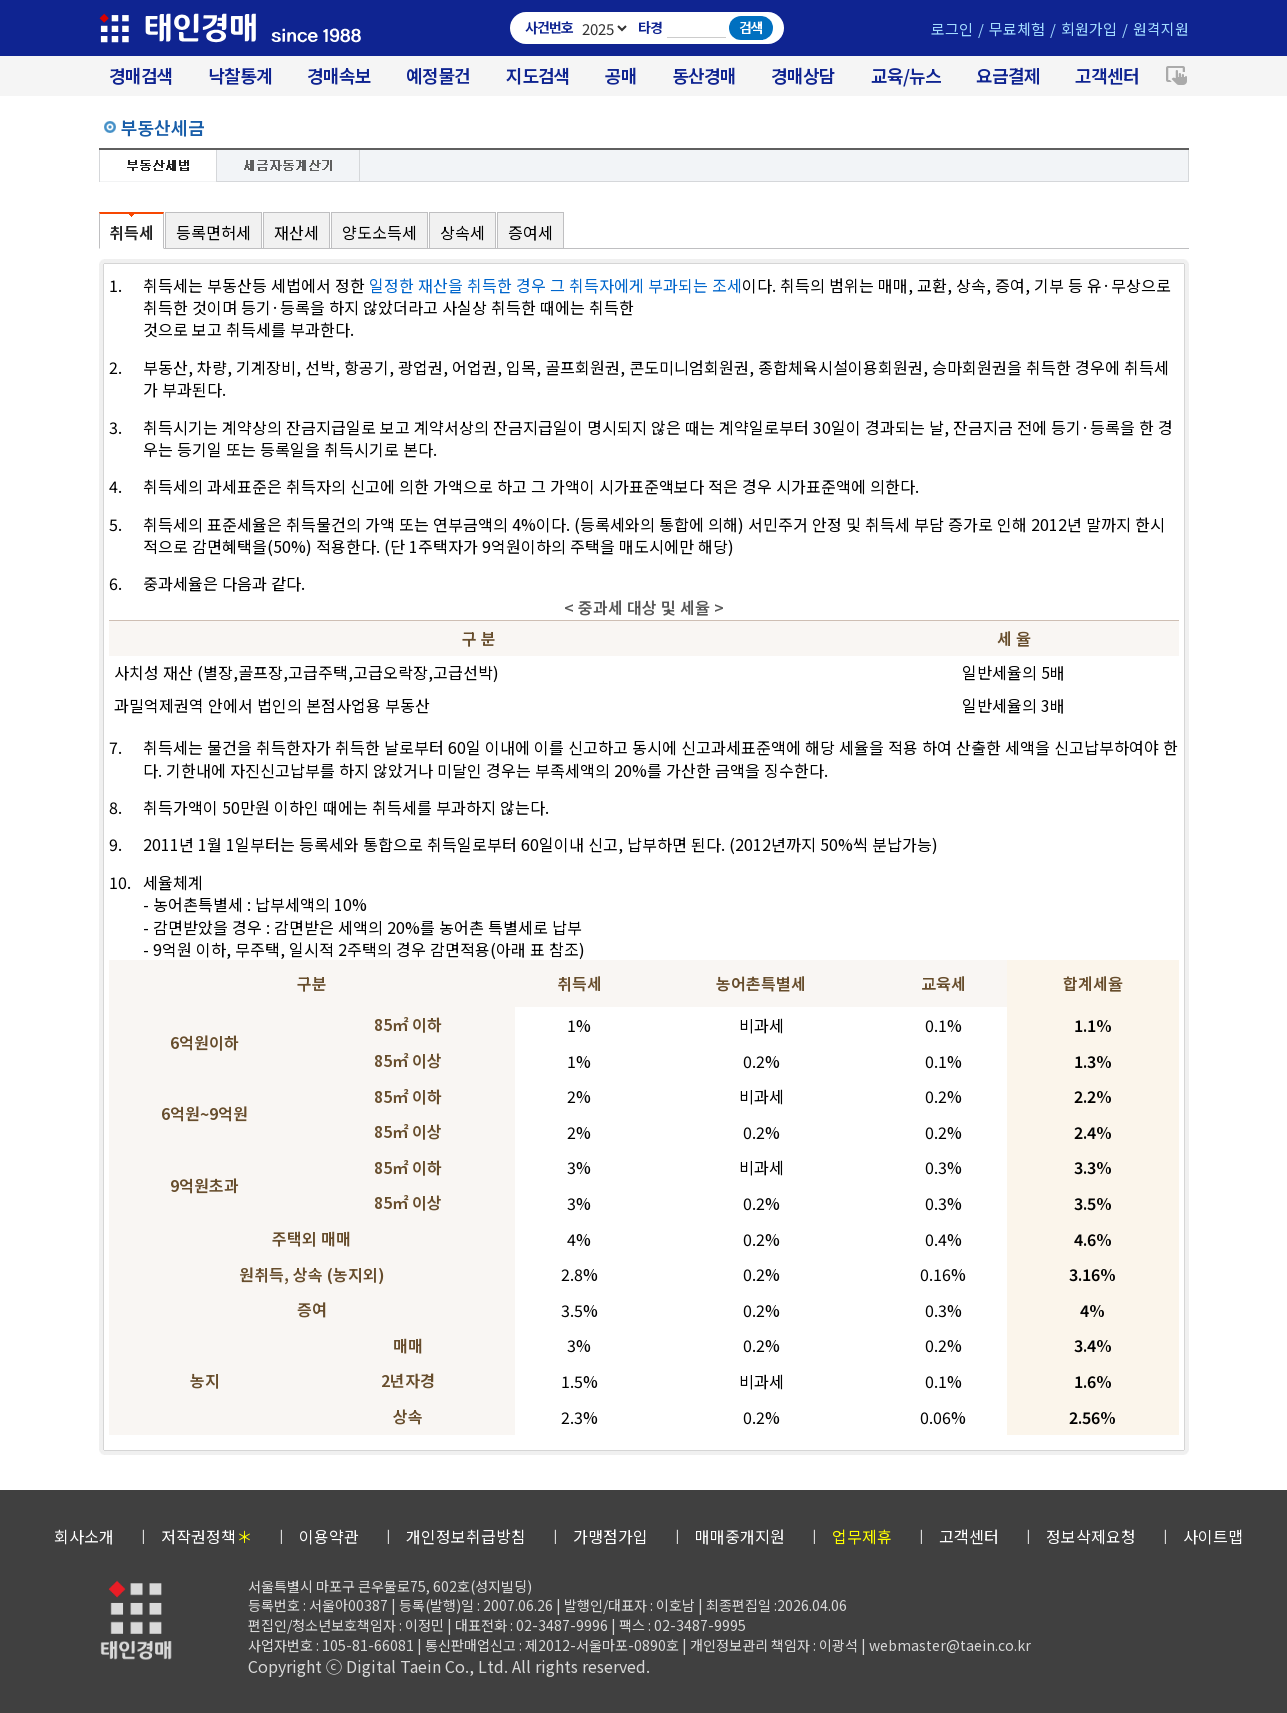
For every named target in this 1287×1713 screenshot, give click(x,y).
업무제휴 (862, 1536)
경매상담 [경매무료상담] (803, 75)
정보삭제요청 (1091, 1536)
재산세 (296, 232)
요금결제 (1008, 75)
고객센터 (1107, 75)
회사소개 (84, 1536)
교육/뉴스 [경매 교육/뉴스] (906, 75)
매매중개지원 (740, 1536)
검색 (751, 27)
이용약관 (329, 1536)
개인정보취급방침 (466, 1536)
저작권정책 (206, 1536)
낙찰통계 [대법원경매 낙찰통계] (240, 75)
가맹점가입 (610, 1536)
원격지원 (1161, 28)
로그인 (952, 28)
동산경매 (704, 75)
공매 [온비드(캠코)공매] (621, 75)
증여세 (530, 232)
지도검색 (538, 75)
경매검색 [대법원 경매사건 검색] (141, 75)
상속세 (462, 232)
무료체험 (1017, 28)
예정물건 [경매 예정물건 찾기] (438, 75)
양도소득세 (379, 232)
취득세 (131, 232)
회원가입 (1089, 28)
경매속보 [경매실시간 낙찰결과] (339, 75)
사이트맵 (1213, 1536)
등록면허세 (213, 232)
